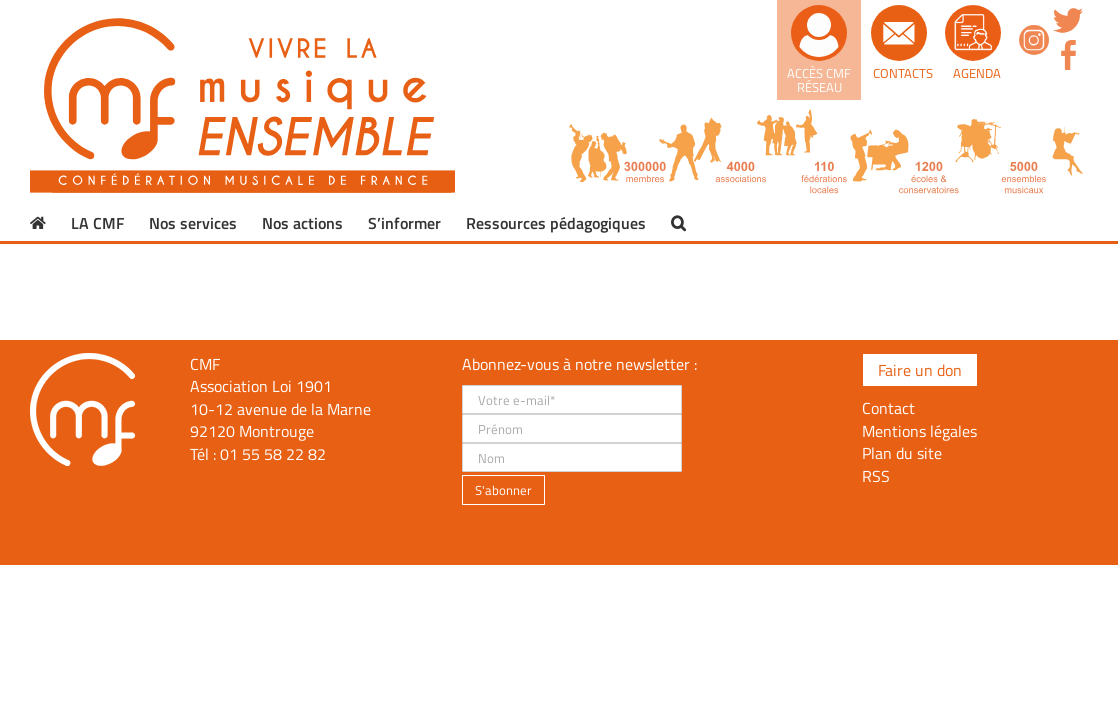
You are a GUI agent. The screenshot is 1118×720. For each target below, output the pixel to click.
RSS (876, 476)
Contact (888, 408)
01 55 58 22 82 (273, 454)
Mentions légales (919, 431)
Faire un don (920, 370)
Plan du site (902, 453)
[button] (678, 223)
